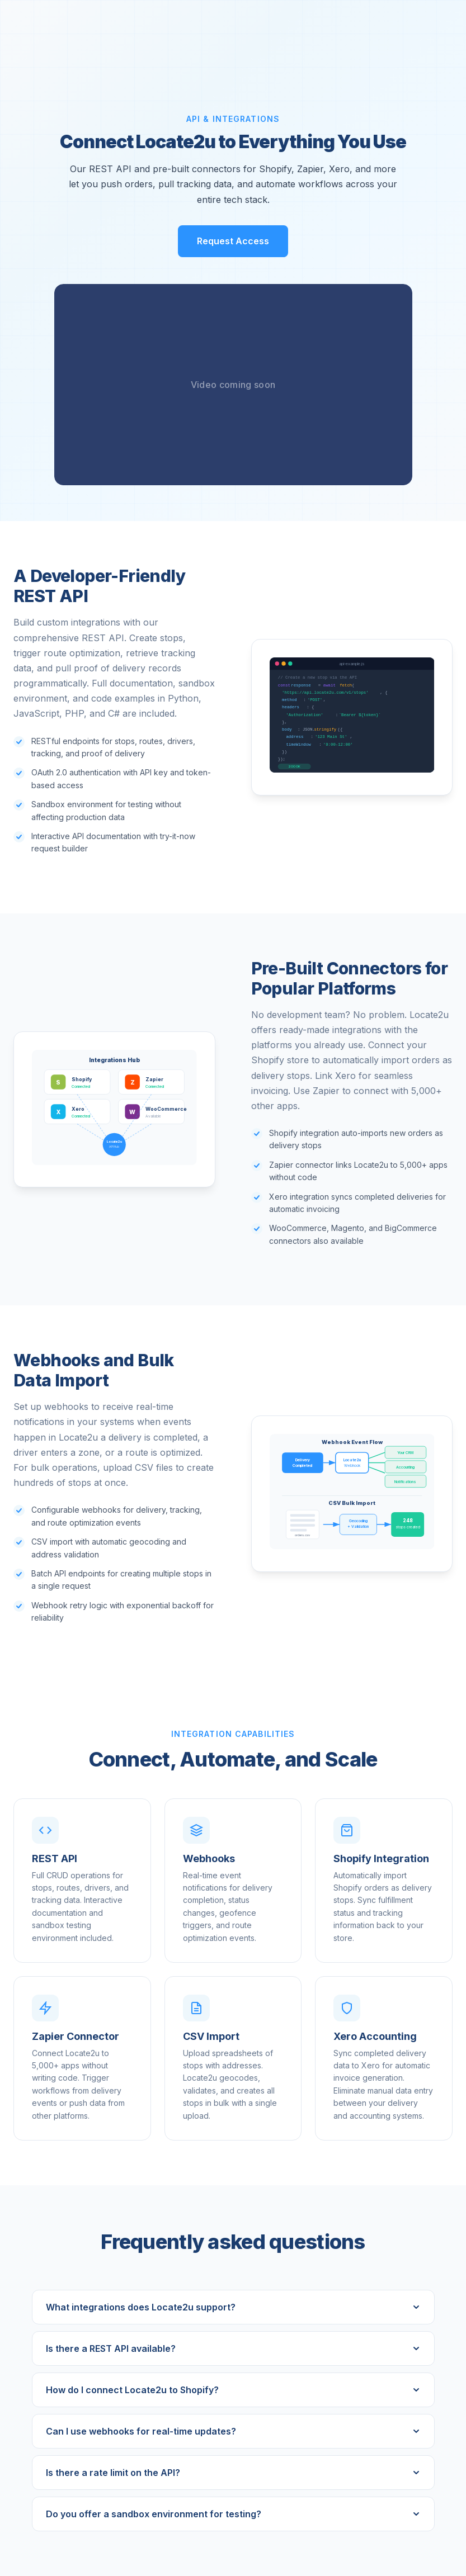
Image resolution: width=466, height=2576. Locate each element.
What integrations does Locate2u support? (233, 2307)
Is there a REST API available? (233, 2348)
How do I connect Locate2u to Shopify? (233, 2389)
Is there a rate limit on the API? (233, 2472)
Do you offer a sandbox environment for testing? (233, 2514)
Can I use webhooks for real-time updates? (233, 2431)
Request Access (233, 241)
